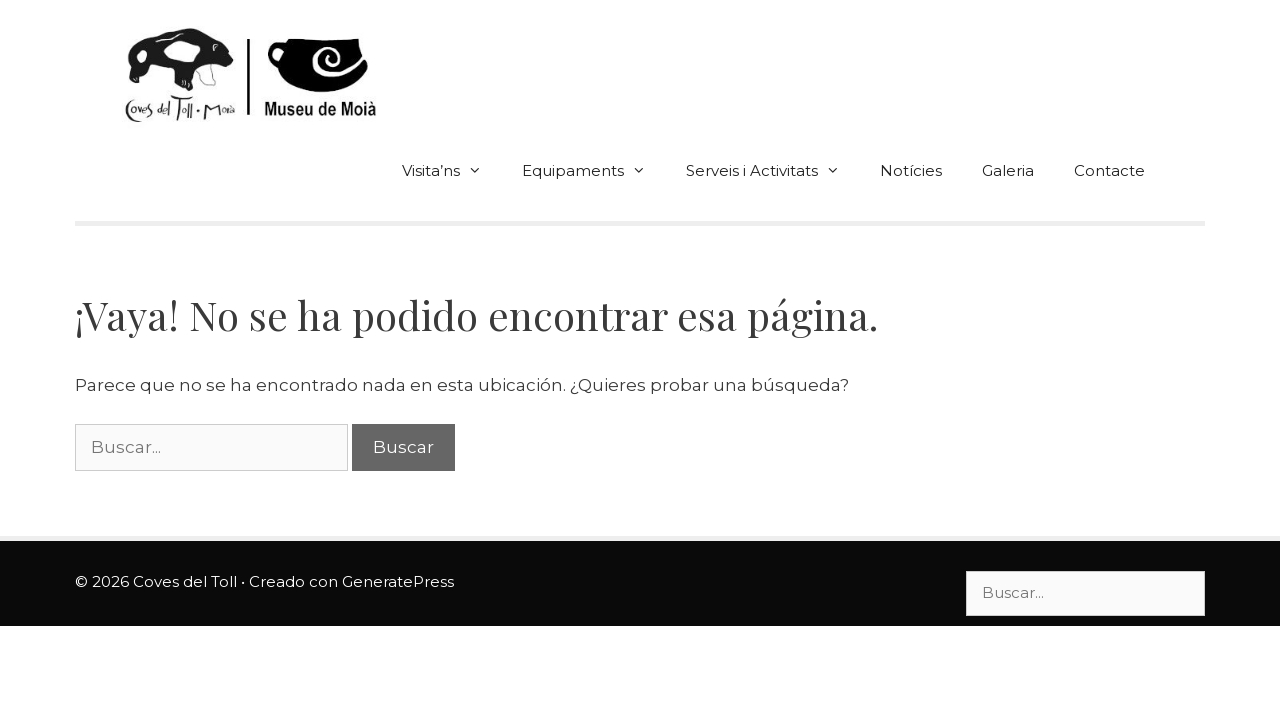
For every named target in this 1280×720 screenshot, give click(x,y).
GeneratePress (398, 581)
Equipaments (594, 171)
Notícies (911, 170)
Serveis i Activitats (773, 171)
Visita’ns (452, 171)
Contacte (1109, 170)
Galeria (1008, 170)
